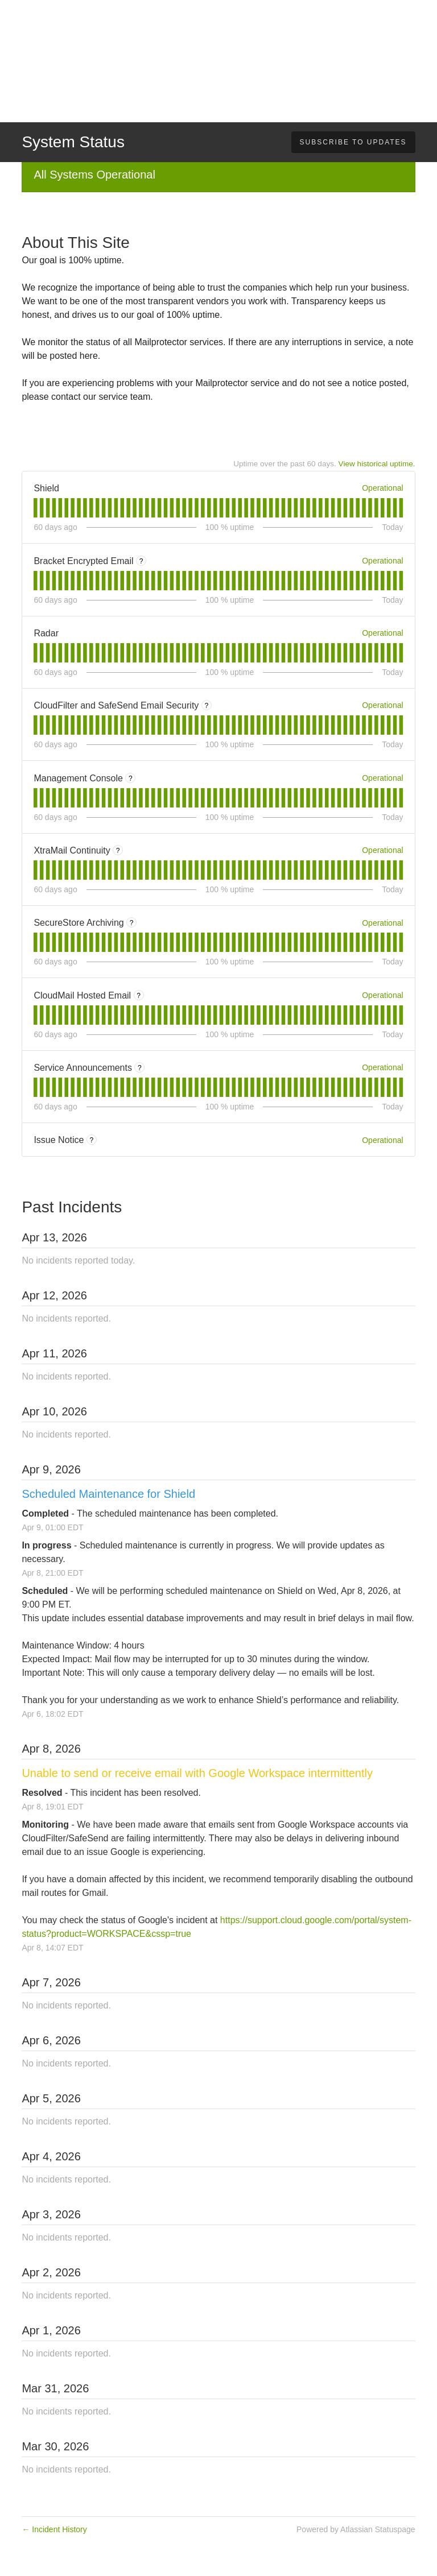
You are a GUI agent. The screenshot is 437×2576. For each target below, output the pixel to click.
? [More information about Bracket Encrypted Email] (141, 561)
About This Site (75, 242)
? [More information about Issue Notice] (92, 1140)
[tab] (36, 507)
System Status (73, 142)
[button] (353, 142)
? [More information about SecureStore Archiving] (132, 923)
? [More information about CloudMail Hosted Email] (139, 996)
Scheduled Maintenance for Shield (108, 1494)
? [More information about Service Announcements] (140, 1068)
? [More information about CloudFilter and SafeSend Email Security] (206, 706)
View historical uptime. (377, 463)
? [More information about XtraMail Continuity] (118, 851)
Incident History (54, 2529)
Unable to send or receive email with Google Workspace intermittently (197, 1773)
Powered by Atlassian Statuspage (355, 2529)
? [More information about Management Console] (131, 778)
